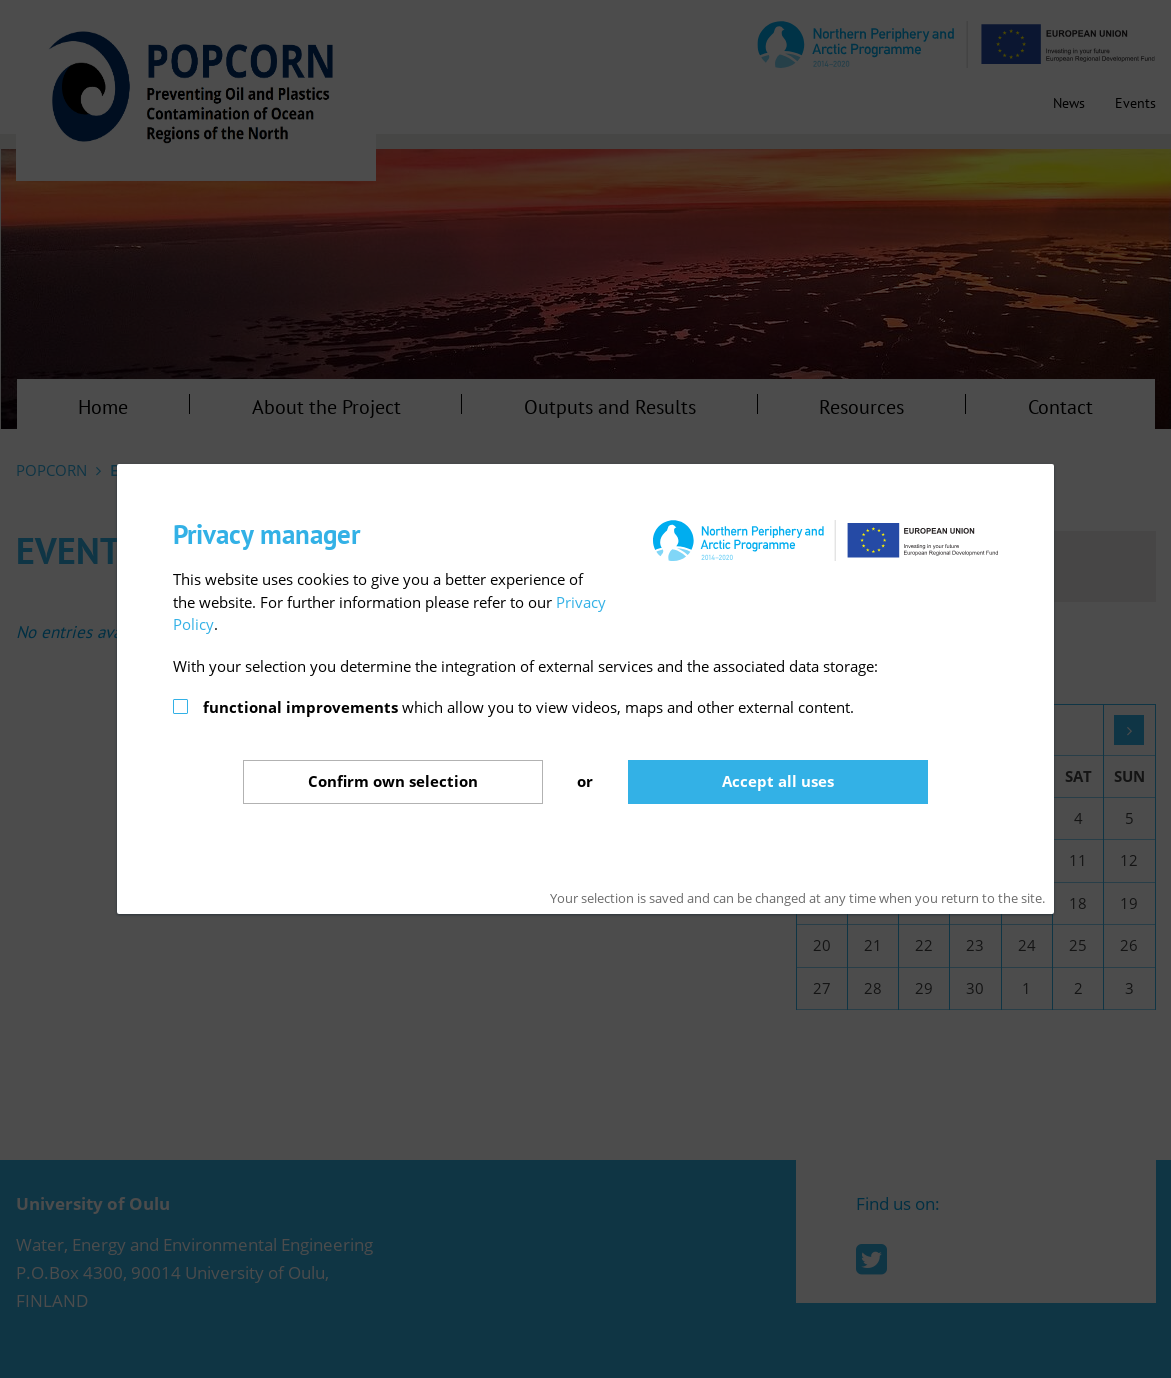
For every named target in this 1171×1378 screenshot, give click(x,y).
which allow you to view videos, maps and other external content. (528, 707)
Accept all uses (778, 781)
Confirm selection (393, 781)
